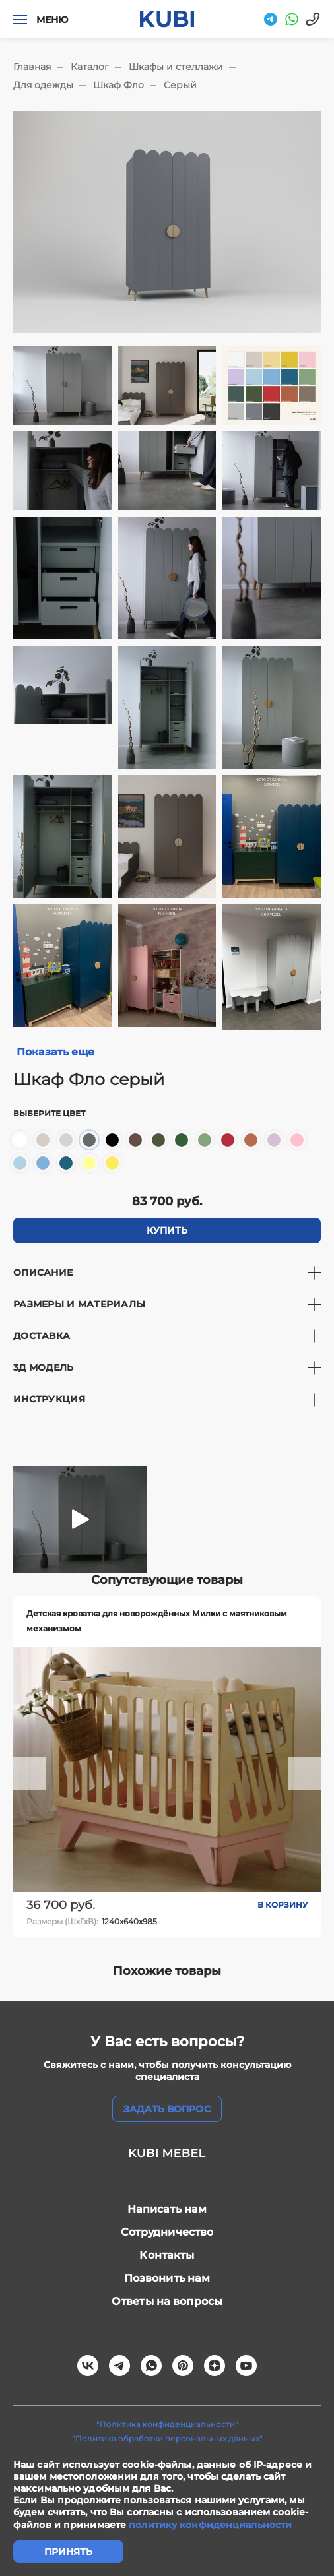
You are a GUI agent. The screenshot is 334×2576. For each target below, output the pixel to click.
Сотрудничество (167, 2232)
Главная (32, 67)
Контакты (166, 2255)
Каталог (90, 67)
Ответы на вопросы (167, 2301)
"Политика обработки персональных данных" (167, 2438)
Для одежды (43, 85)
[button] (29, 1773)
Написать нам (167, 2209)
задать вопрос (166, 2109)
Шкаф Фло (118, 85)
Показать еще (55, 1052)
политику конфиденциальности (210, 2524)
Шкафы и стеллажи (176, 67)
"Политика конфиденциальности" (167, 2424)
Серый (180, 85)
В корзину (282, 1905)
